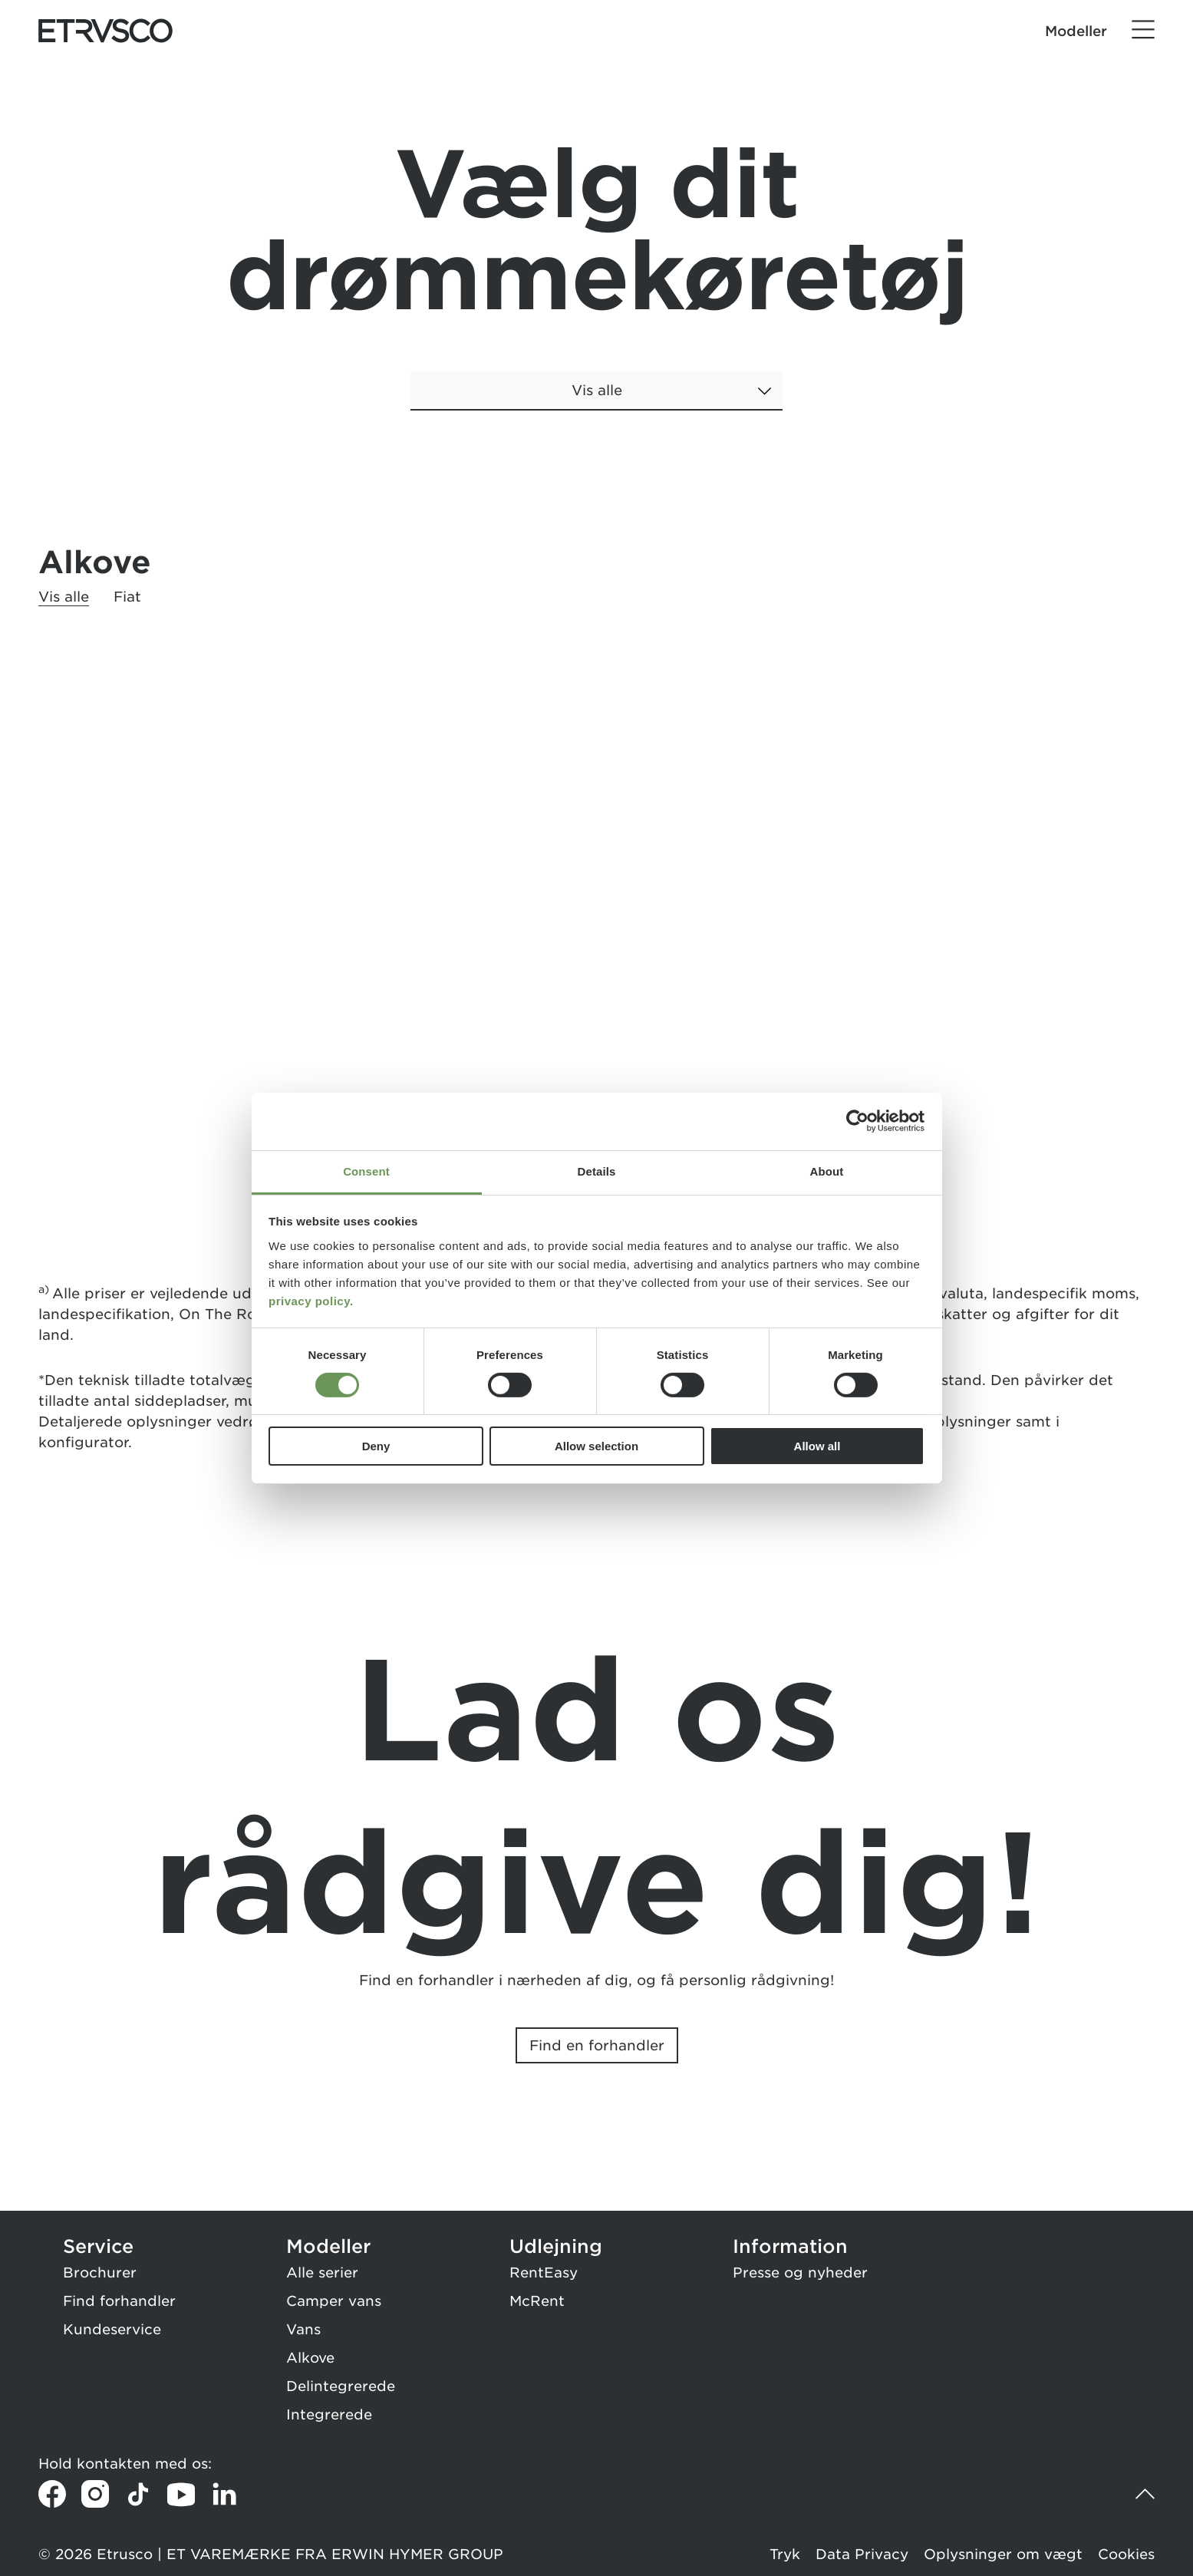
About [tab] (827, 1170)
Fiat (127, 597)
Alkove (310, 2358)
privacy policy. (311, 1300)
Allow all (817, 1446)
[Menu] (1143, 29)
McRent (537, 2301)
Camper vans (333, 2301)
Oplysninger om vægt (1003, 2554)
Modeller (1076, 31)
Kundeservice (112, 2329)
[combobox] (596, 401)
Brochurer (100, 2272)
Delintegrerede (340, 2386)
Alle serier (322, 2272)
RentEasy (543, 2272)
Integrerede (329, 2414)
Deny (376, 1446)
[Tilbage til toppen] (1141, 2494)
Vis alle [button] (597, 390)
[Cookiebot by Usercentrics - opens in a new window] (857, 1121)
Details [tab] (597, 1170)
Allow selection (596, 1446)
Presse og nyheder (800, 2272)
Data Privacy (862, 2554)
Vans (303, 2329)
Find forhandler (119, 2301)
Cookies (1126, 2554)
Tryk (785, 2554)
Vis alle (63, 597)
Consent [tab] (366, 1170)
